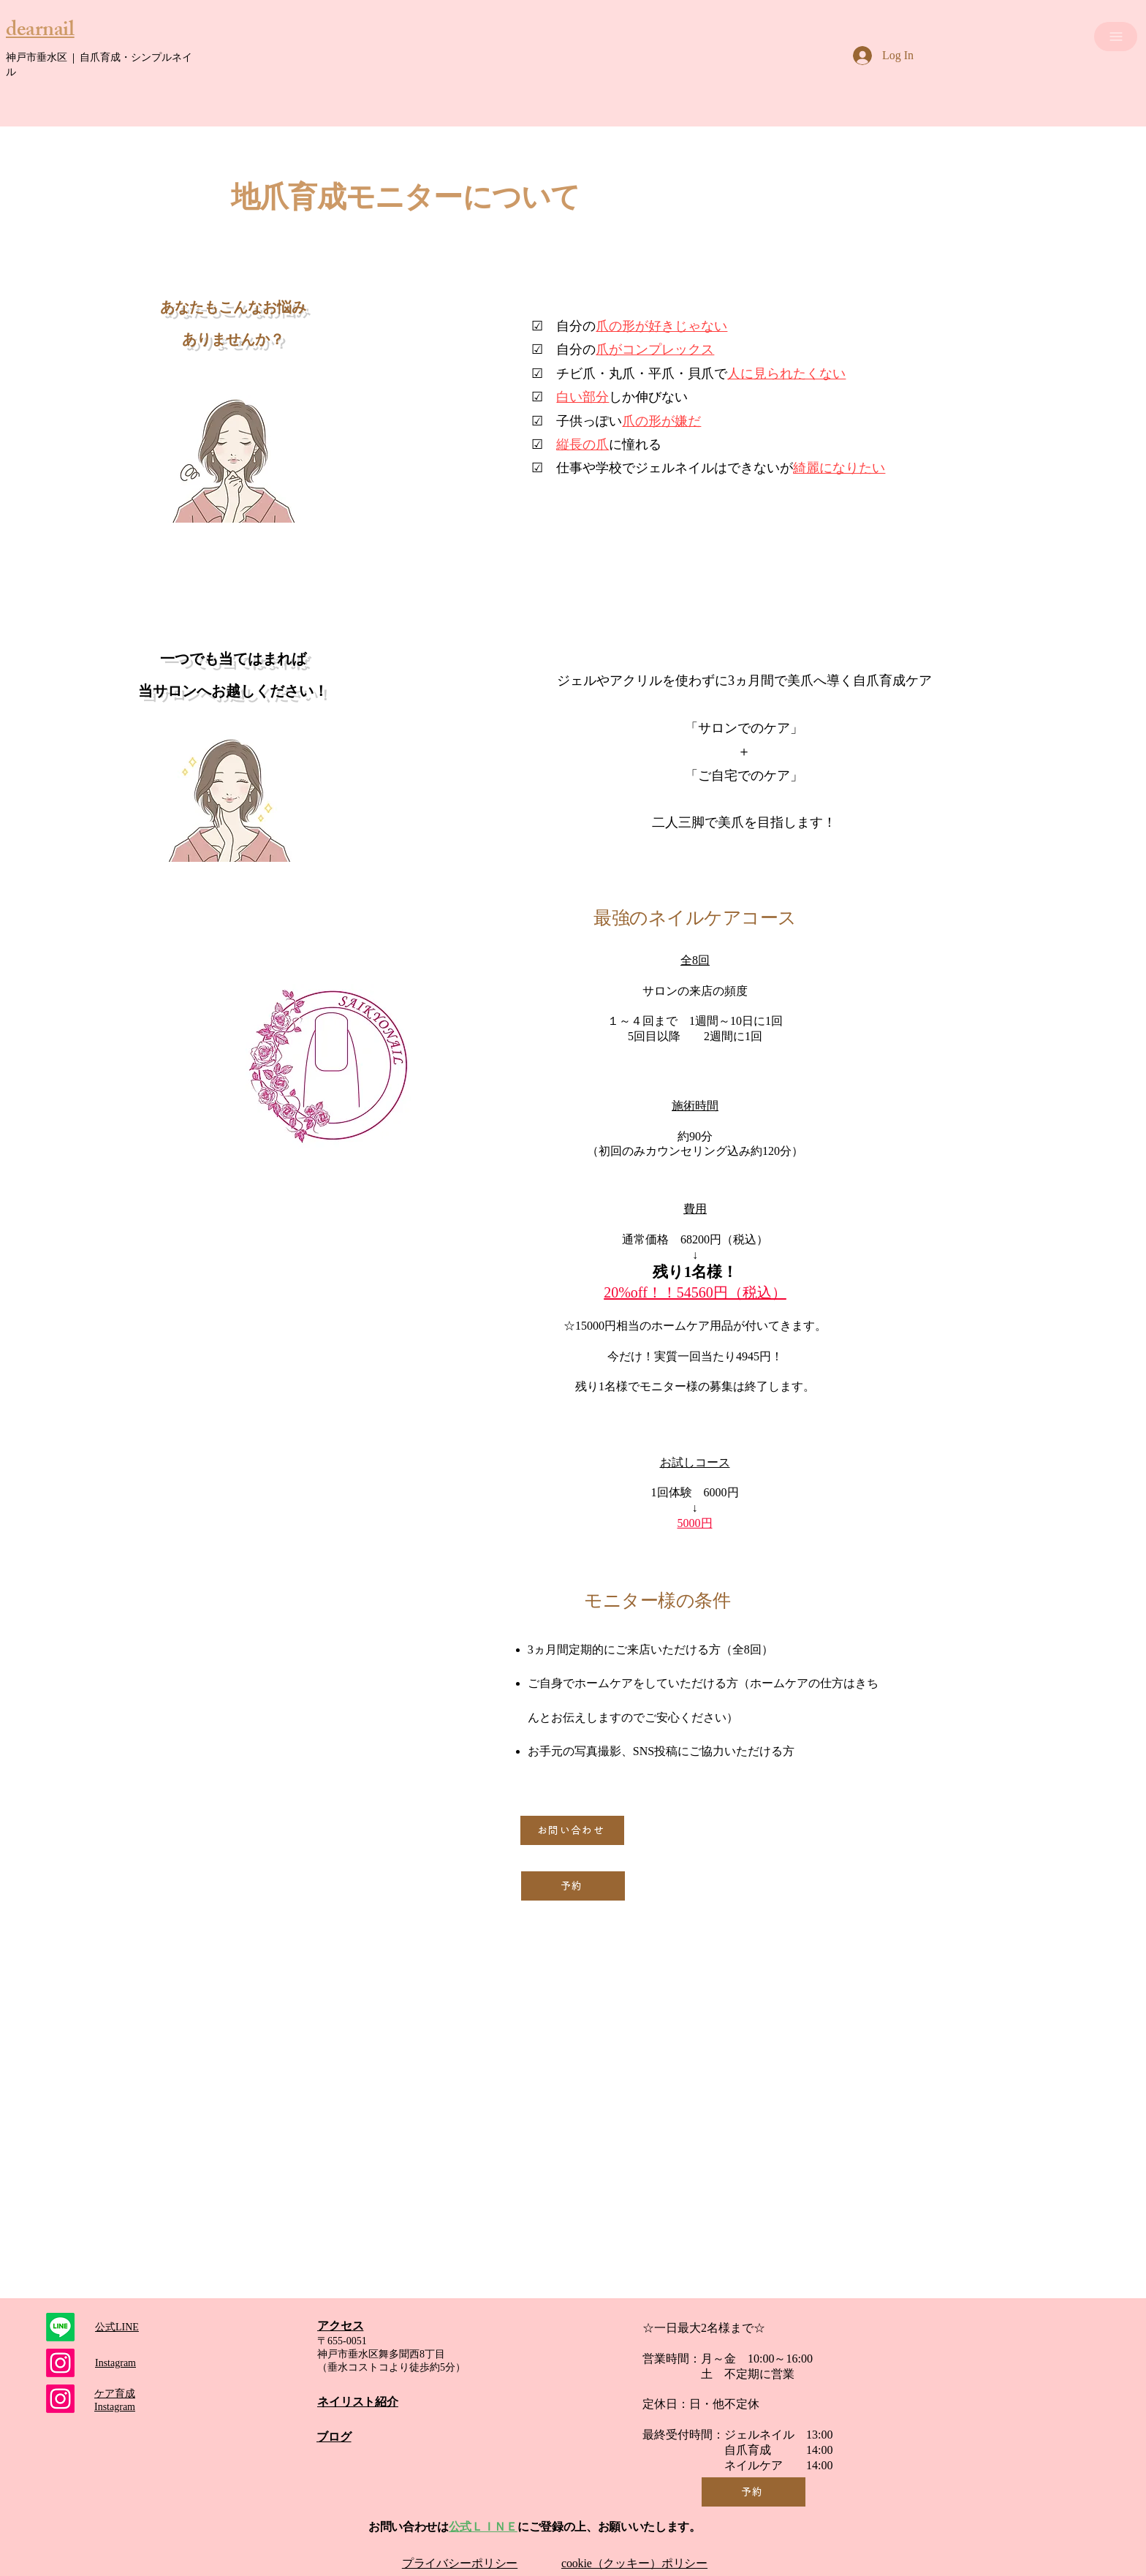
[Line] (60, 2327)
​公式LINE (117, 2327)
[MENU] (1115, 36)
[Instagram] (60, 2398)
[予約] (573, 1886)
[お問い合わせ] (572, 1830)
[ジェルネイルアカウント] (60, 2363)
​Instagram (115, 2362)
